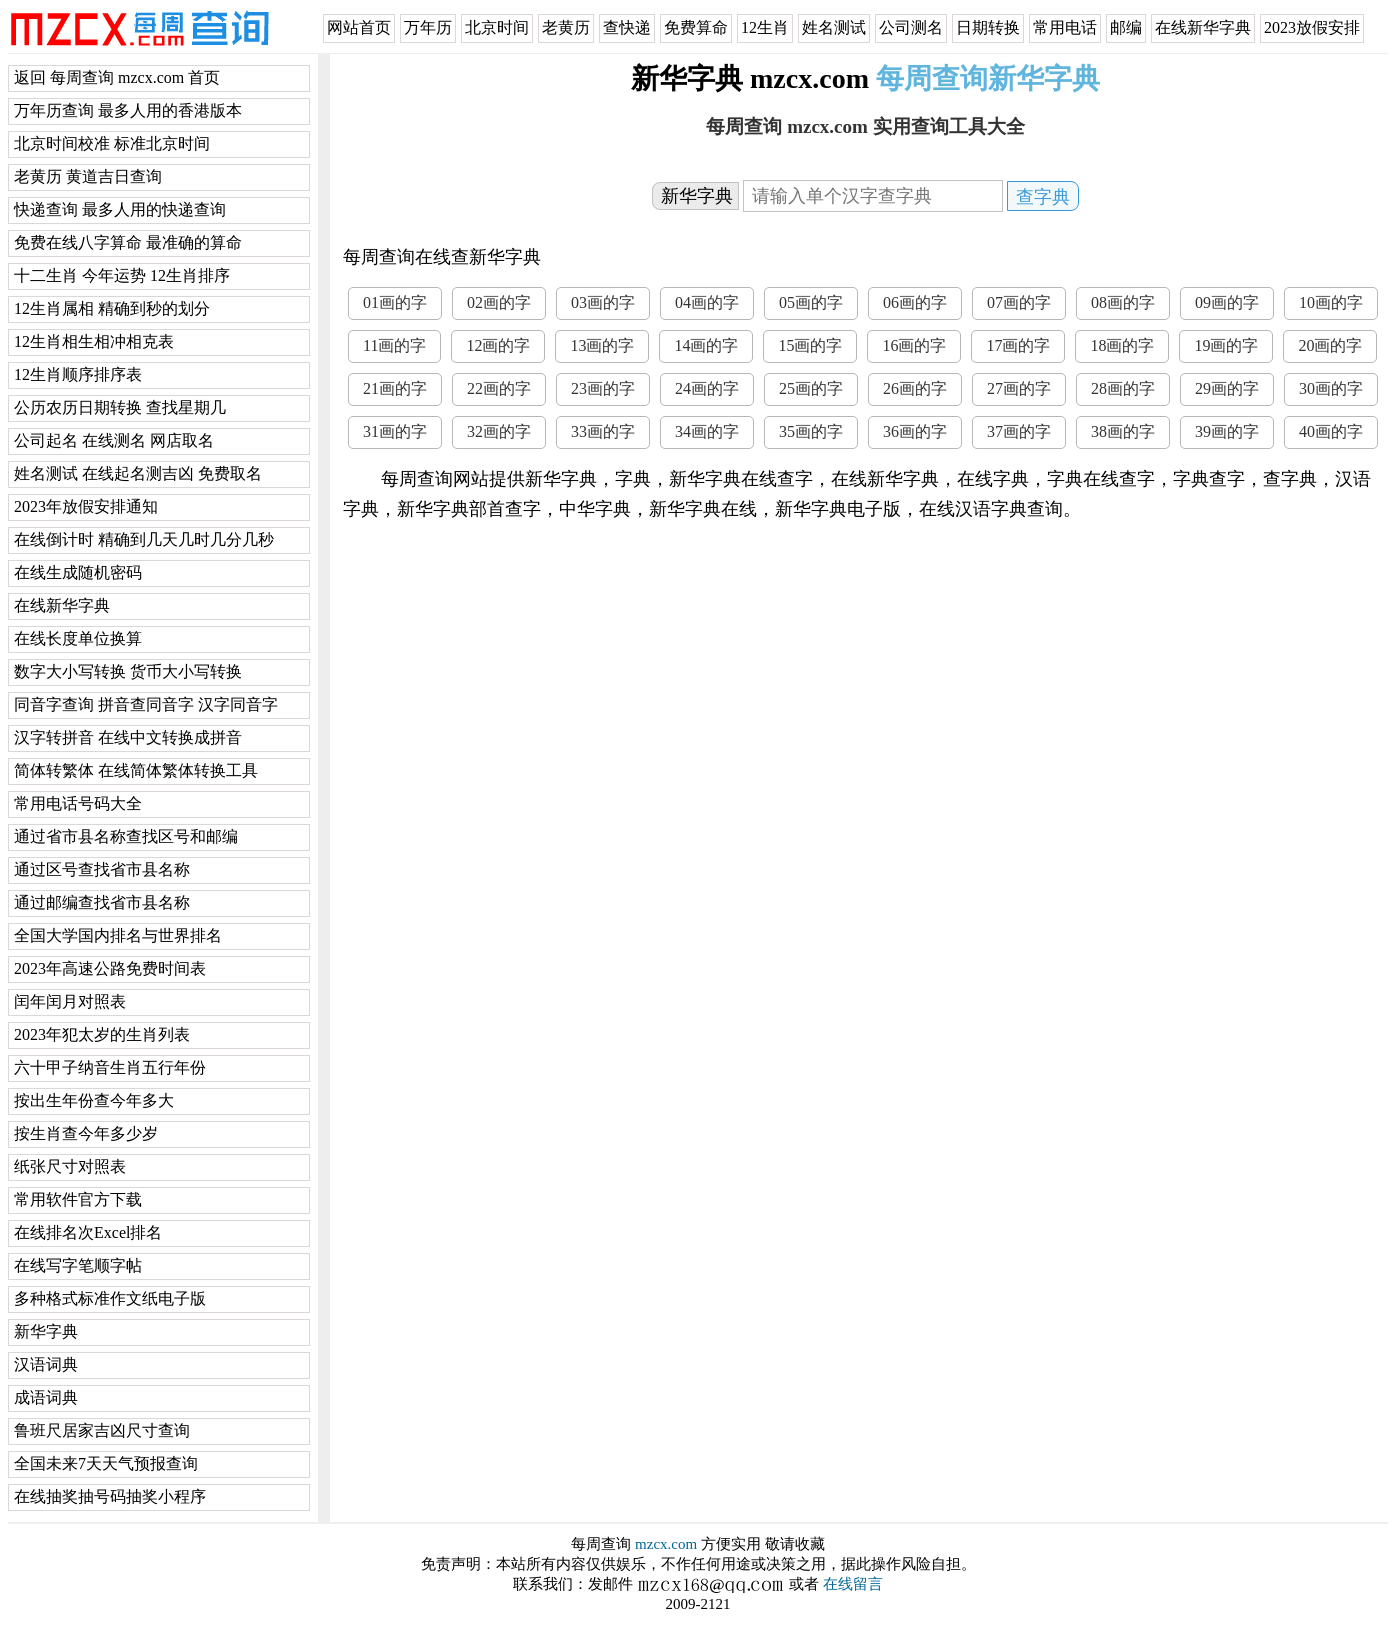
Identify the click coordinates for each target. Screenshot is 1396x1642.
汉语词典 (46, 1364)
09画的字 (1227, 302)
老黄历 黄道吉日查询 (88, 176)
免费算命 (696, 27)
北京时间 (497, 27)
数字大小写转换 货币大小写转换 (128, 671)
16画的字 (914, 345)
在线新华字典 (1203, 27)
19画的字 (1226, 345)
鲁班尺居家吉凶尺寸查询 (102, 1430)
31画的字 (395, 431)
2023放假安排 (1312, 27)
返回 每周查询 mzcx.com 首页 (117, 77)
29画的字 (1227, 388)
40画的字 (1331, 431)
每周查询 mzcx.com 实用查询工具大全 (865, 126)
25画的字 (811, 388)
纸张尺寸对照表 (70, 1166)
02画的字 (499, 302)
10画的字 (1331, 302)
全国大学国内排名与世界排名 (118, 935)
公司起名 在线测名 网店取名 (114, 440)
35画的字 (811, 431)
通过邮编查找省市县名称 (102, 902)
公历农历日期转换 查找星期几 (120, 407)
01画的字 (395, 302)
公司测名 (911, 27)
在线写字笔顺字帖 (78, 1265)
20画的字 (1330, 345)
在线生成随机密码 (78, 572)
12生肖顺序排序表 (78, 374)
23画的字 (603, 388)
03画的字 (603, 302)
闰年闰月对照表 (70, 1001)
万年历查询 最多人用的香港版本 (128, 110)
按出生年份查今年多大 (94, 1100)
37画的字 (1019, 431)
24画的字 (707, 388)
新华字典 (46, 1331)
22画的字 (499, 388)
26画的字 (915, 388)
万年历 (428, 27)
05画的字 (811, 302)
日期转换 (988, 27)
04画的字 (707, 302)
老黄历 (566, 27)
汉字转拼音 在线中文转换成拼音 (128, 737)
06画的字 (915, 302)
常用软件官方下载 (78, 1199)
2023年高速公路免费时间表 (110, 968)
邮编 (1126, 27)
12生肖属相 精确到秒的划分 (112, 308)
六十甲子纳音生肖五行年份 (110, 1067)
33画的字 (603, 431)
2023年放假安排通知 (86, 506)
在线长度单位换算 (78, 638)
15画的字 (810, 345)
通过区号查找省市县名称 (102, 869)
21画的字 (395, 388)
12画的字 (498, 345)
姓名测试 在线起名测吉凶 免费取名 (138, 473)
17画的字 (1018, 345)
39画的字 (1227, 431)
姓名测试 (834, 27)
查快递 (627, 27)
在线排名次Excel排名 (88, 1232)
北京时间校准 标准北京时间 (112, 143)
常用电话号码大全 (78, 803)
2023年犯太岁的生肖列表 (102, 1034)
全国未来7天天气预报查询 (106, 1463)
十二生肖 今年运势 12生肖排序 (122, 275)
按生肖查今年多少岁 (86, 1133)
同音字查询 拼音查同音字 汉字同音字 (146, 704)
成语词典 (46, 1397)
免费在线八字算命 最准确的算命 (128, 242)
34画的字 (707, 431)
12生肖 (765, 27)
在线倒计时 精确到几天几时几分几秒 (144, 539)
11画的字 (394, 345)
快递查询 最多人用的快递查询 (120, 209)
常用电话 (1065, 27)
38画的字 (1123, 431)
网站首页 (359, 27)
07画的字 (1019, 302)
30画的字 (1331, 388)
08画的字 (1123, 302)
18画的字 (1122, 345)
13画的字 (602, 345)
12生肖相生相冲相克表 (94, 341)
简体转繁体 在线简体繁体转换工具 (136, 770)
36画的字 (915, 431)
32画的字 (499, 431)
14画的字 (706, 345)
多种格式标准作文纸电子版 (110, 1298)
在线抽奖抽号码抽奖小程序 (110, 1496)
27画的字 (1019, 388)
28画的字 (1123, 388)
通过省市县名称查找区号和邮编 (126, 836)
